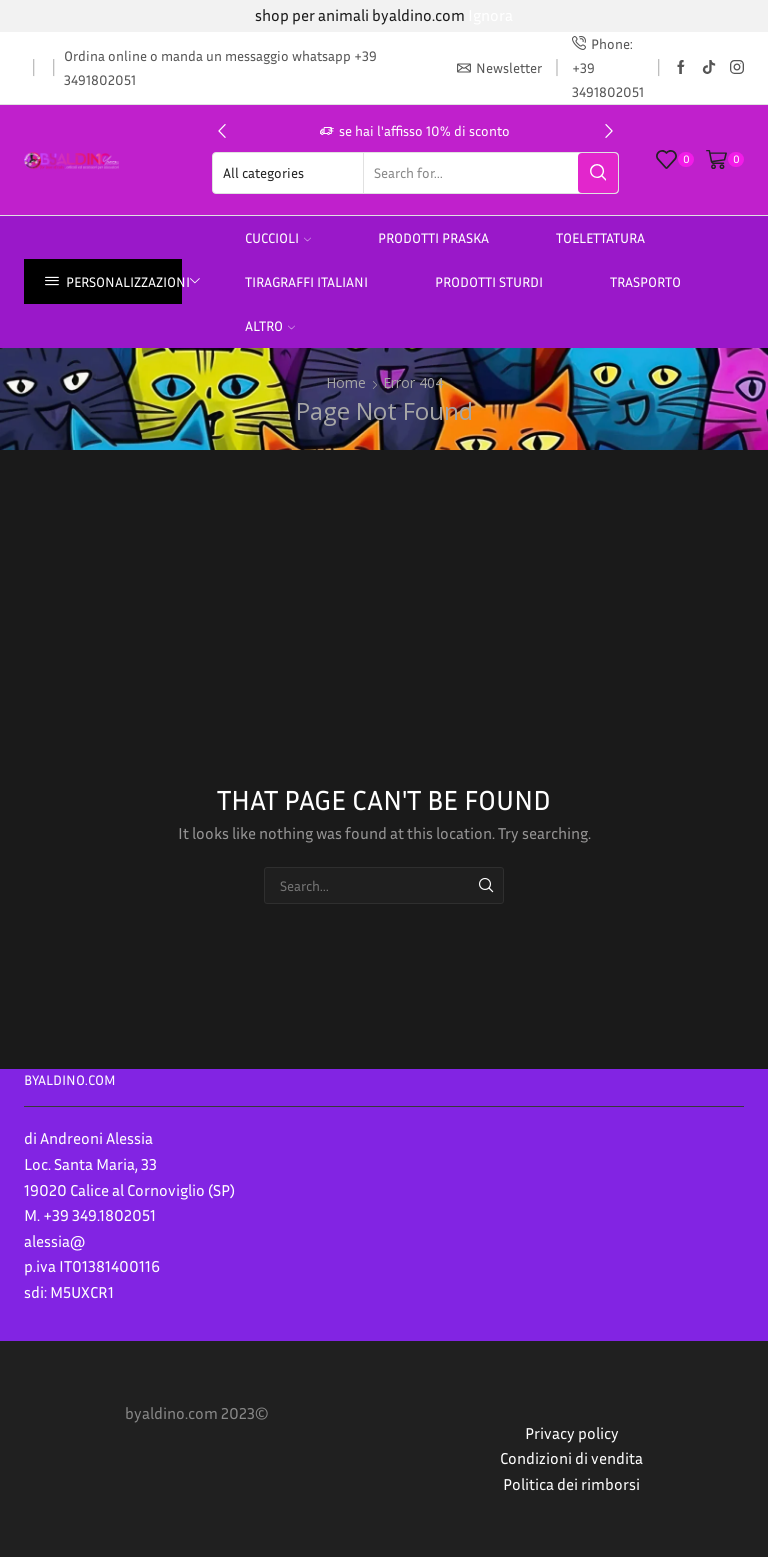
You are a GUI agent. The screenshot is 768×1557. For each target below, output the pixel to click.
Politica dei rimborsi (571, 1484)
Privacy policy (572, 1433)
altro (270, 325)
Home (346, 382)
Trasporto (645, 281)
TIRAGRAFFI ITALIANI (306, 281)
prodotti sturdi (489, 281)
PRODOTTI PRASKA (433, 237)
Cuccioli (278, 237)
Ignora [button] (490, 15)
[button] (222, 131)
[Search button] (598, 173)
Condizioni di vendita (571, 1458)
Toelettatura (600, 237)
